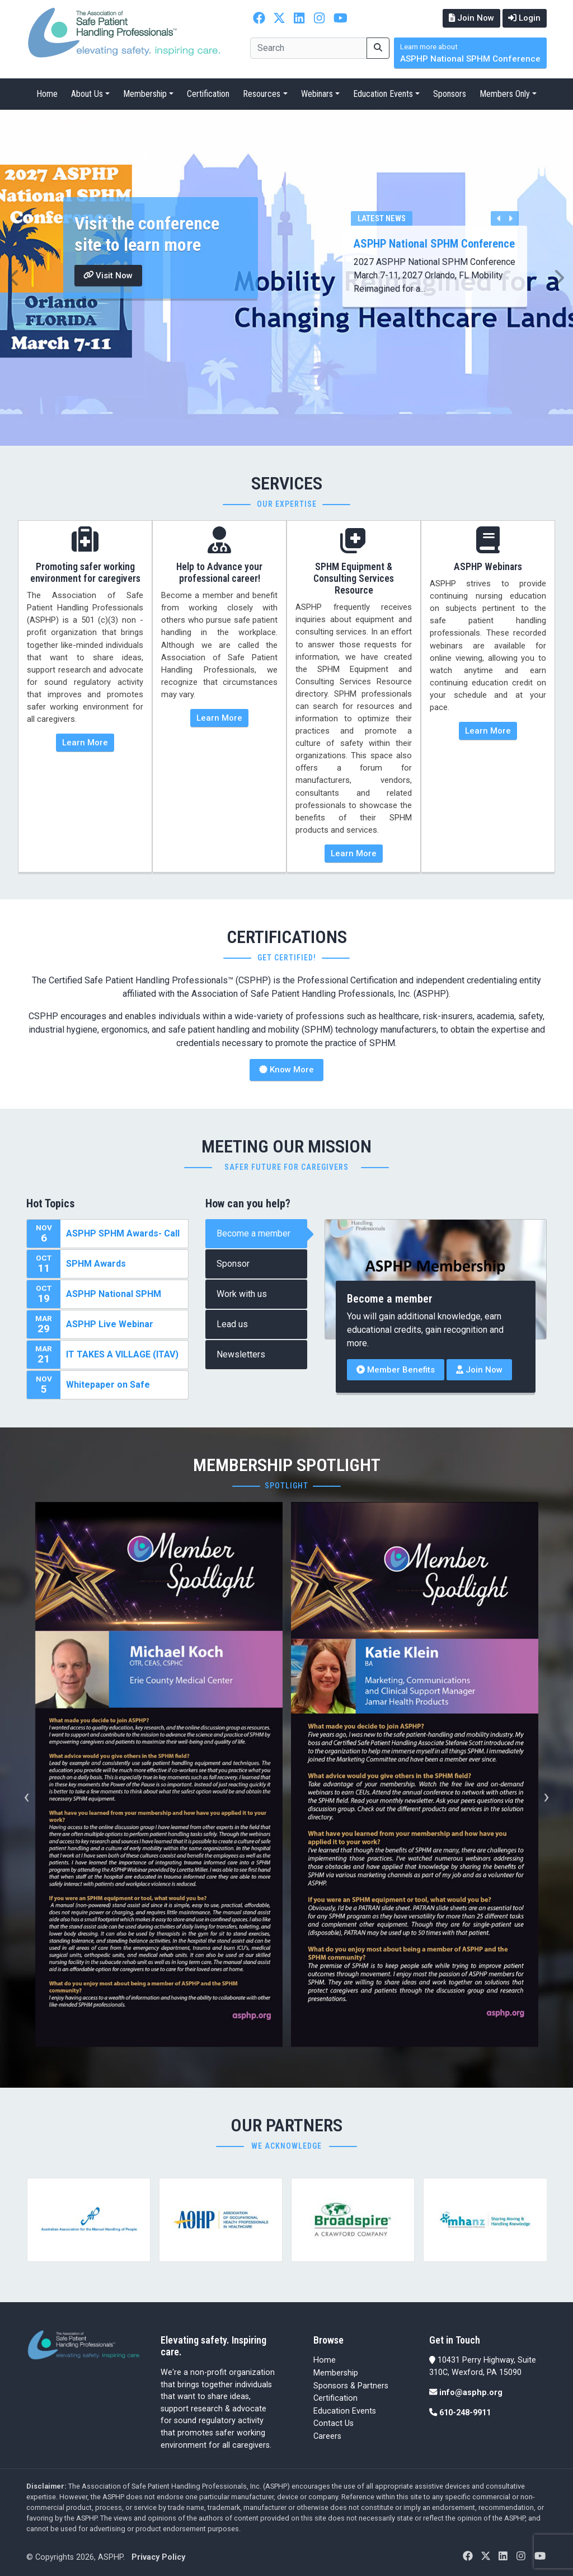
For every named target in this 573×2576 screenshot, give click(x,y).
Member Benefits (395, 1370)
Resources (261, 93)
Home (47, 93)
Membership (145, 93)
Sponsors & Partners (350, 2385)
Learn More (85, 742)
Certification (208, 93)
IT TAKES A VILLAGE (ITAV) (122, 1354)
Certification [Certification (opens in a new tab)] (335, 2398)
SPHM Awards (96, 1263)
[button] (14, 278)
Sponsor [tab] (233, 1263)
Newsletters (241, 1354)
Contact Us (333, 2423)
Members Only (505, 93)
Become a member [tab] (253, 1233)
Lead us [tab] (232, 1324)
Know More (286, 1070)
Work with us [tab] (242, 1294)
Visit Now (109, 275)
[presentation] (26, 1796)
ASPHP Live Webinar (109, 1324)
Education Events (383, 93)
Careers (327, 2436)
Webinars (317, 93)
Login (524, 18)
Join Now (471, 18)
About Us (87, 93)
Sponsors (449, 93)
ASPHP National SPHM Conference (470, 53)
